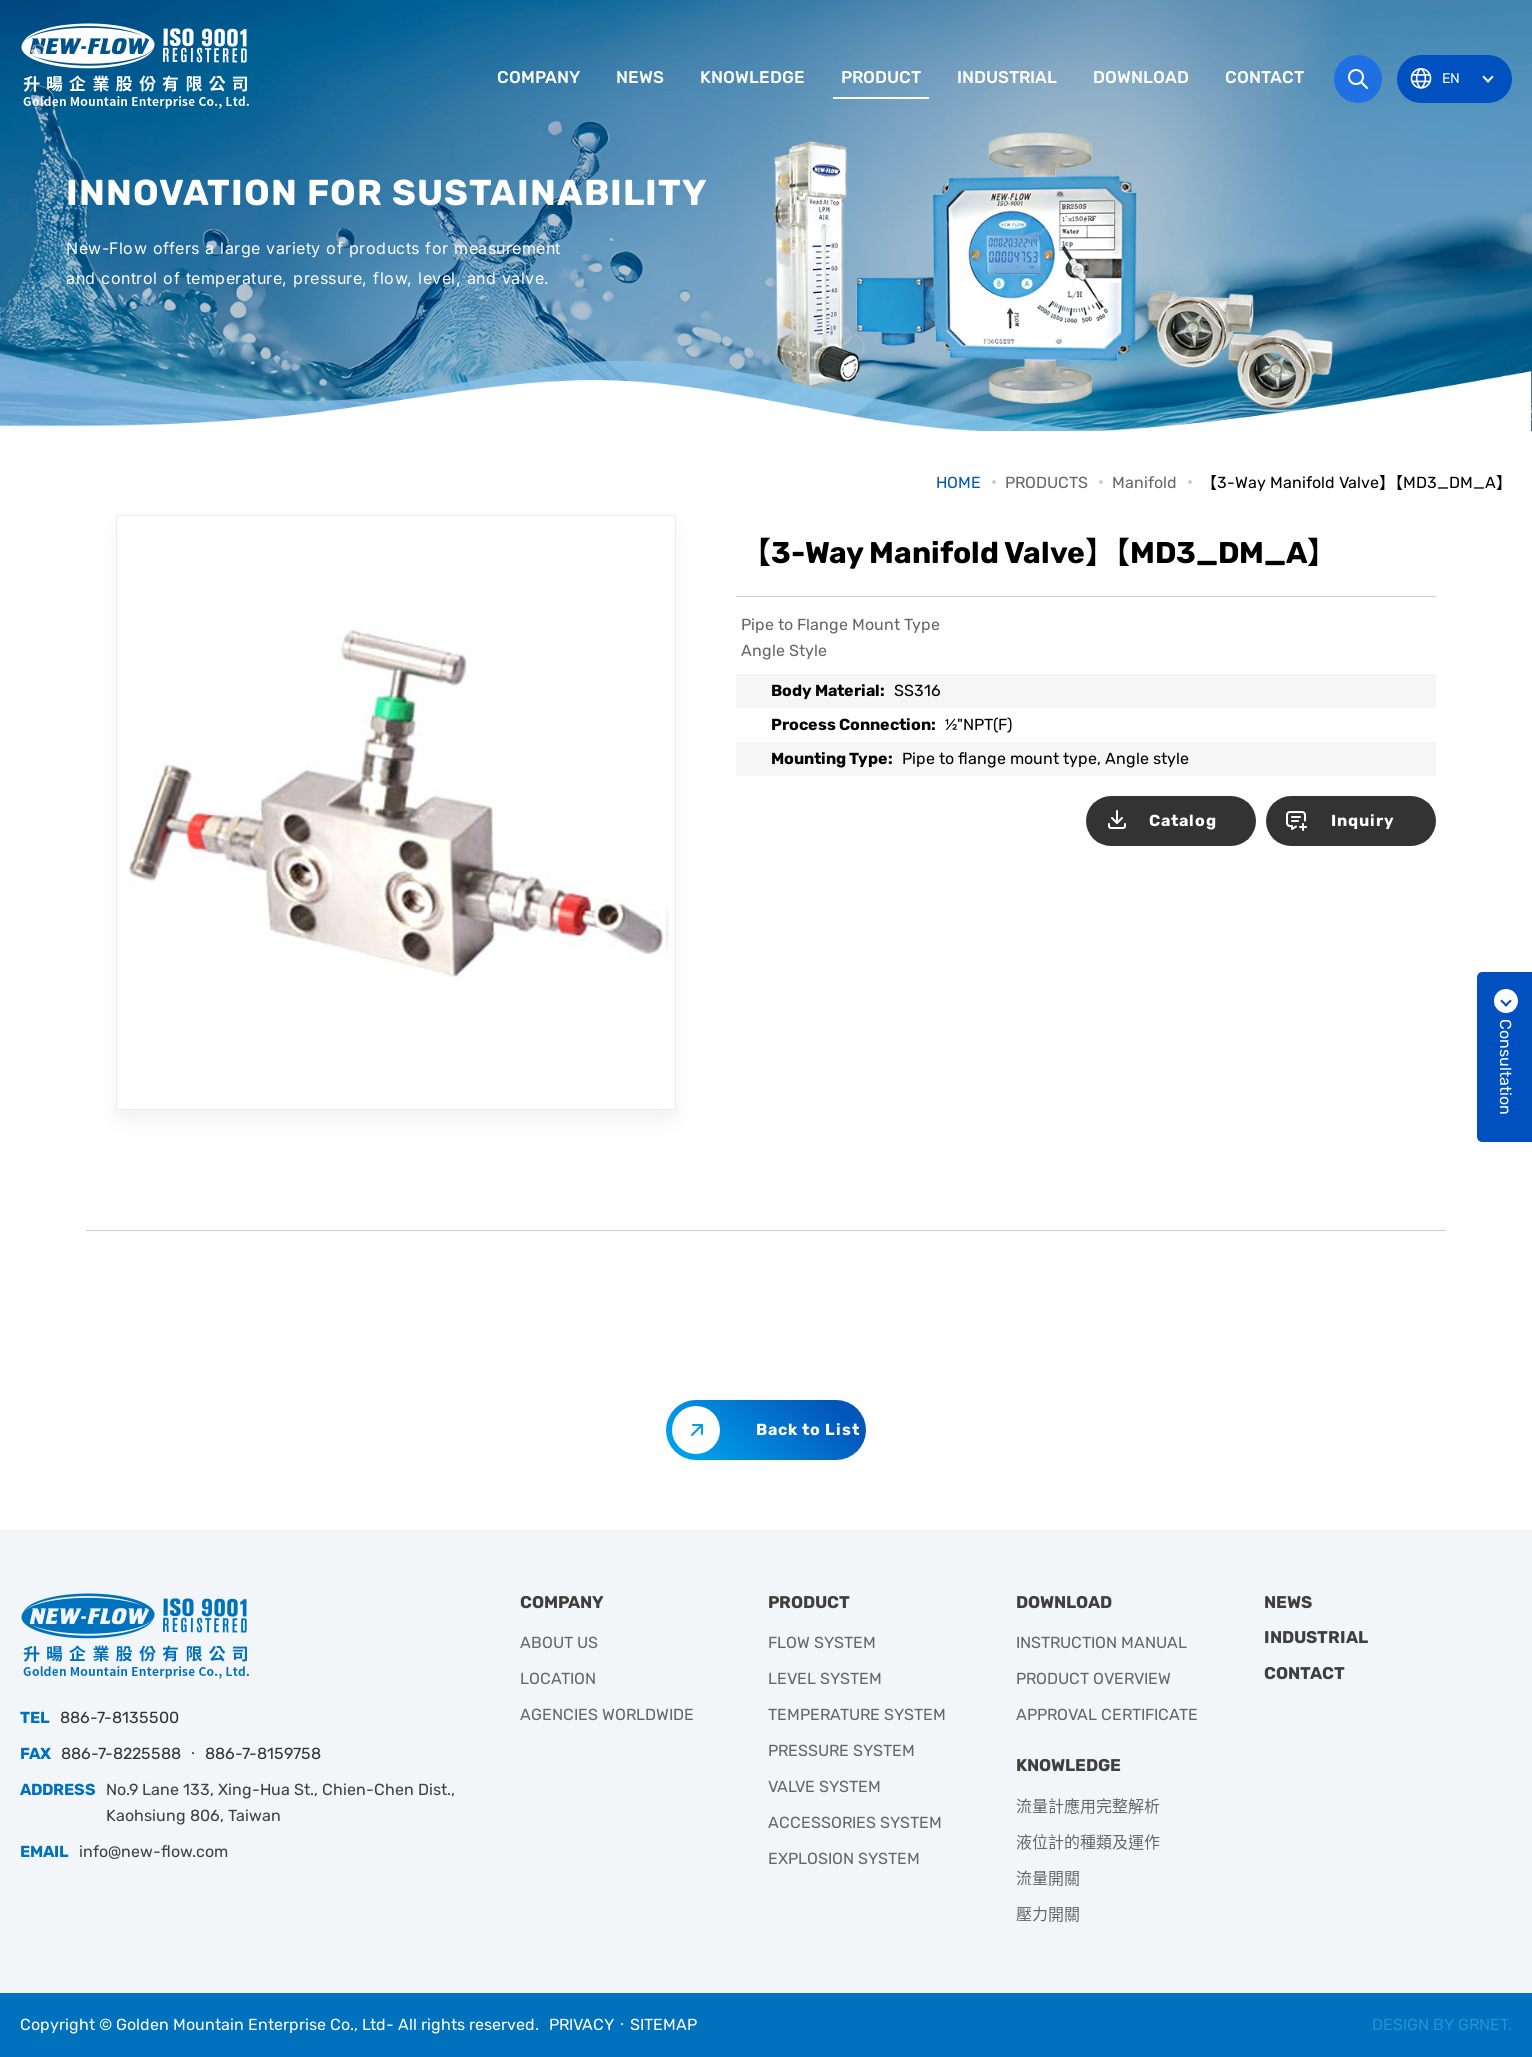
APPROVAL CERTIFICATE (1107, 1714)
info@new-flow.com (153, 1851)
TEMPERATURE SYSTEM (857, 1714)
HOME (958, 482)
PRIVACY (581, 2024)
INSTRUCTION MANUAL (1101, 1642)
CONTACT (1264, 77)
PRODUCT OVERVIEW (1093, 1678)
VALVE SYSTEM (824, 1786)
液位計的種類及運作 (1088, 1842)
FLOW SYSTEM (822, 1642)
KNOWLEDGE (752, 77)
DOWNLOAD (1141, 77)
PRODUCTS (1046, 482)
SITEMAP (663, 2024)
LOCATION (558, 1678)
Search (1358, 79)
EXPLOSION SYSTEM (844, 1858)
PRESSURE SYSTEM (841, 1750)
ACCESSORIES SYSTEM (855, 1822)
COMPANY (538, 77)
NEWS (640, 77)
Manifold (1144, 482)
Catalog (1183, 820)
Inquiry (1363, 820)
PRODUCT (881, 77)
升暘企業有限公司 (135, 65)
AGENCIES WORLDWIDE (607, 1714)
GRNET (1483, 2024)
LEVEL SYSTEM (825, 1678)
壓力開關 (1048, 1914)
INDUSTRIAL (1007, 77)
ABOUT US (559, 1642)
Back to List (808, 1429)
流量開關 (1048, 1878)
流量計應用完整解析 (1088, 1806)
